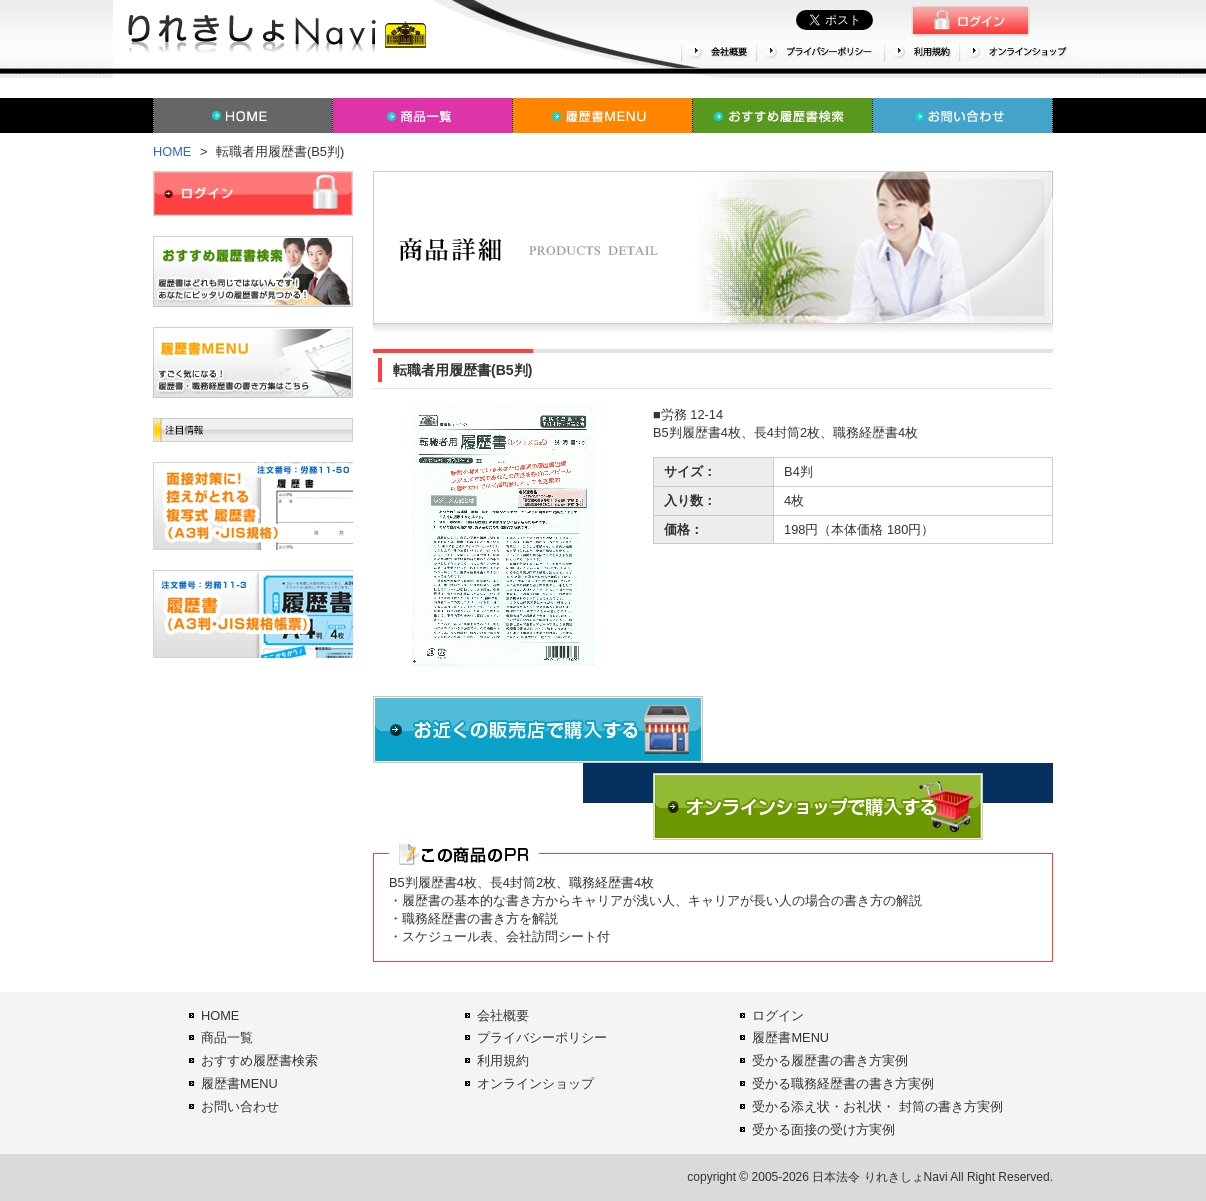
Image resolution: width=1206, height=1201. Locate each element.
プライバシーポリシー (542, 1037)
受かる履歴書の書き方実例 (830, 1060)
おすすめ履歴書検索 (259, 1060)
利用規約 (503, 1060)
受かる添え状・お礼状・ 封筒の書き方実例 (877, 1106)
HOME (172, 151)
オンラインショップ (535, 1083)
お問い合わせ (240, 1106)
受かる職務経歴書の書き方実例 (843, 1083)
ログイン (778, 1015)
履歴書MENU (239, 1083)
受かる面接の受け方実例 (823, 1129)
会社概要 (503, 1015)
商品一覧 (227, 1037)
